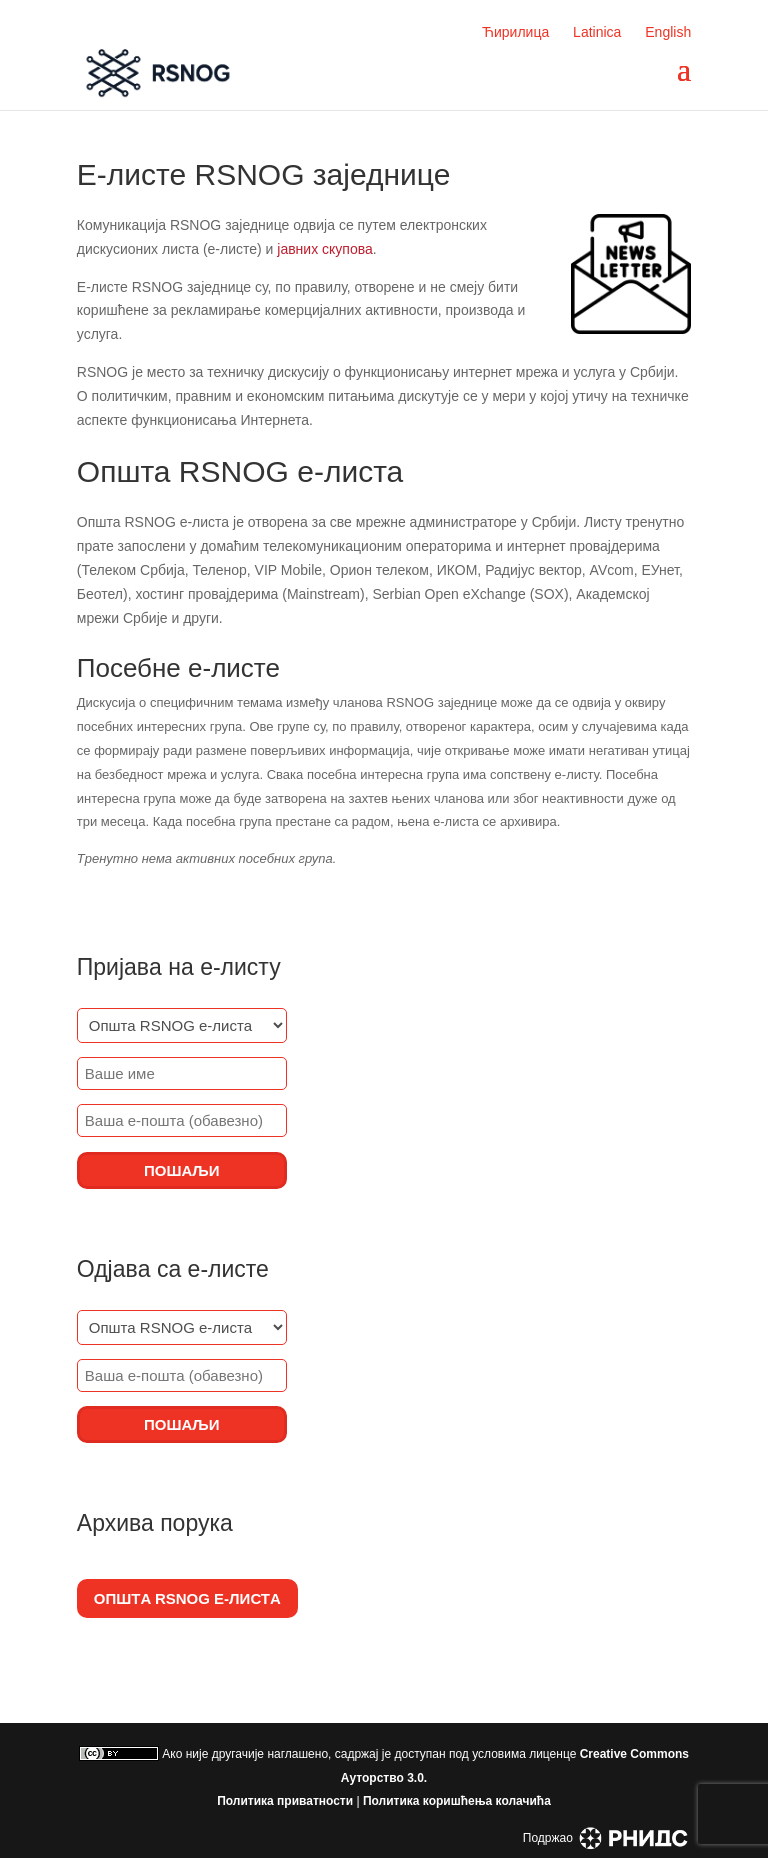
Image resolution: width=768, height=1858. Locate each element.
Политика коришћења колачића (457, 1801)
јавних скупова (325, 249)
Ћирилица (515, 32)
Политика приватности (285, 1801)
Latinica (597, 32)
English (668, 32)
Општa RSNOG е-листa (187, 1598)
